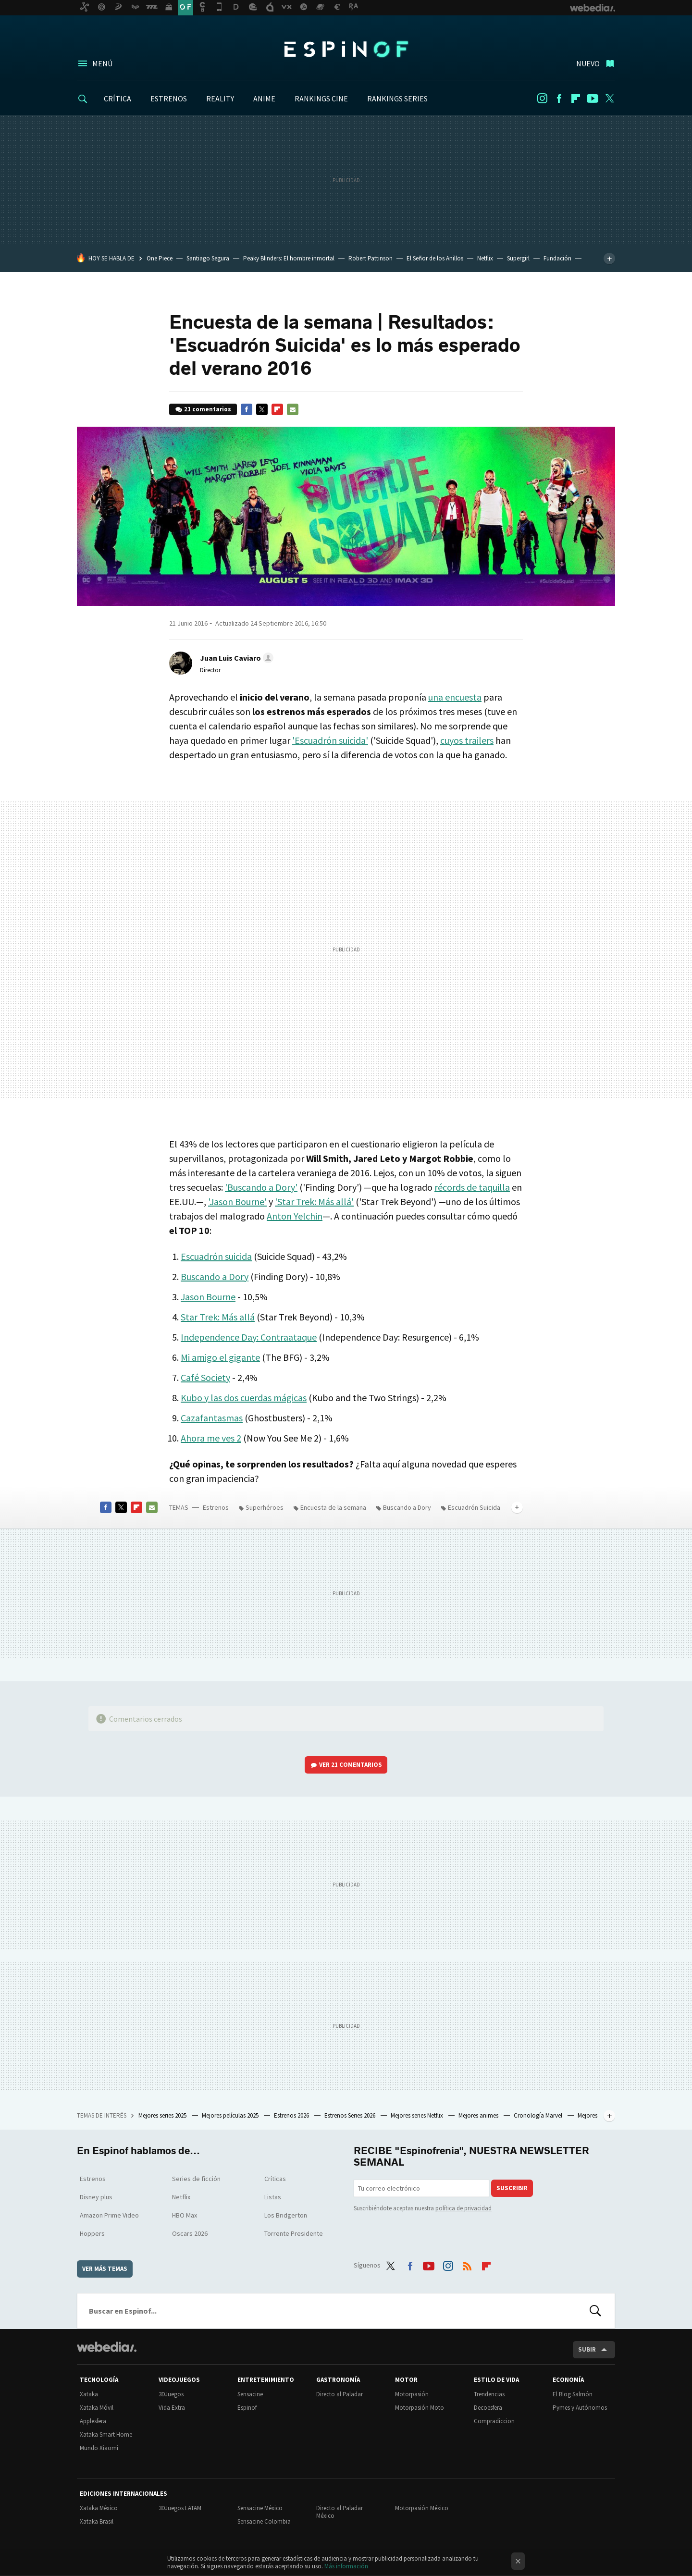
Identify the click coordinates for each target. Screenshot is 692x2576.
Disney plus (96, 2197)
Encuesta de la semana (333, 1507)
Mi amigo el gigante (220, 1357)
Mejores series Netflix (418, 2115)
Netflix (485, 258)
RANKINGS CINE (321, 98)
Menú (102, 63)
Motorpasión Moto (419, 2407)
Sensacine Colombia (264, 2521)
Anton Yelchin (294, 1216)
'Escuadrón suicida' (330, 740)
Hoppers (92, 2233)
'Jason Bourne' (237, 1202)
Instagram (542, 98)
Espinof (346, 49)
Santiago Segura (207, 258)
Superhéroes (265, 1507)
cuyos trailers (467, 740)
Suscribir (512, 2188)
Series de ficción (196, 2178)
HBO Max (184, 2215)
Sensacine (250, 2394)
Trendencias (489, 2394)
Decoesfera (488, 2407)
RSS (467, 2263)
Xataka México (99, 2508)
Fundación (557, 258)
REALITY (220, 98)
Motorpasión (412, 2394)
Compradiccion (494, 2421)
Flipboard (575, 98)
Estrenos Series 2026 (350, 2115)
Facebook (559, 98)
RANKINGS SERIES (397, 98)
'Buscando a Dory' (261, 1187)
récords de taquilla (472, 1187)
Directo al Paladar (339, 2394)
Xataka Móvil (96, 2407)
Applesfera (93, 2421)
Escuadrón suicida (216, 1256)
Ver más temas (104, 2269)
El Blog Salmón (573, 2394)
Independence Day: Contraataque (249, 1337)
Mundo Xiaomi (99, 2448)
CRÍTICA (117, 98)
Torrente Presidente (293, 2233)
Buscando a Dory (214, 1276)
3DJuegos (171, 2394)
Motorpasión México (421, 2508)
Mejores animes (479, 2115)
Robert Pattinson (370, 258)
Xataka (89, 2394)
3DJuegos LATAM (180, 2508)
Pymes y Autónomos (580, 2407)
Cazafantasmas (212, 1418)
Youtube (592, 98)
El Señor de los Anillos (435, 258)
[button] (235, 658)
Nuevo (588, 63)
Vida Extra (172, 2407)
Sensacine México (260, 2508)
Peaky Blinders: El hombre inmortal (288, 258)
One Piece (160, 258)
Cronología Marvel (539, 2115)
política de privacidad (463, 2208)
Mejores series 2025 (163, 2115)
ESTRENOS (168, 98)
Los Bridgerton (285, 2215)
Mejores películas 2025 (231, 2115)
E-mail (292, 409)
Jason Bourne (208, 1297)
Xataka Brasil (96, 2521)
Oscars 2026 (190, 2233)
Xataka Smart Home (106, 2434)
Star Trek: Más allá (218, 1317)
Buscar (595, 2310)
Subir (587, 2349)
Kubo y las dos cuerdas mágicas (244, 1398)
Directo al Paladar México (339, 2512)
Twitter (609, 98)
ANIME (264, 98)
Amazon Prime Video (109, 2215)
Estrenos (216, 1507)
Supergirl (518, 258)
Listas (272, 2197)
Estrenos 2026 (292, 2115)
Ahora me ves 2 (211, 1438)
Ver (350, 1765)
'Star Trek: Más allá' (314, 1202)
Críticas (275, 2178)
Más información (346, 2566)
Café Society (205, 1377)
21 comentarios (207, 409)
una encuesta (455, 697)
